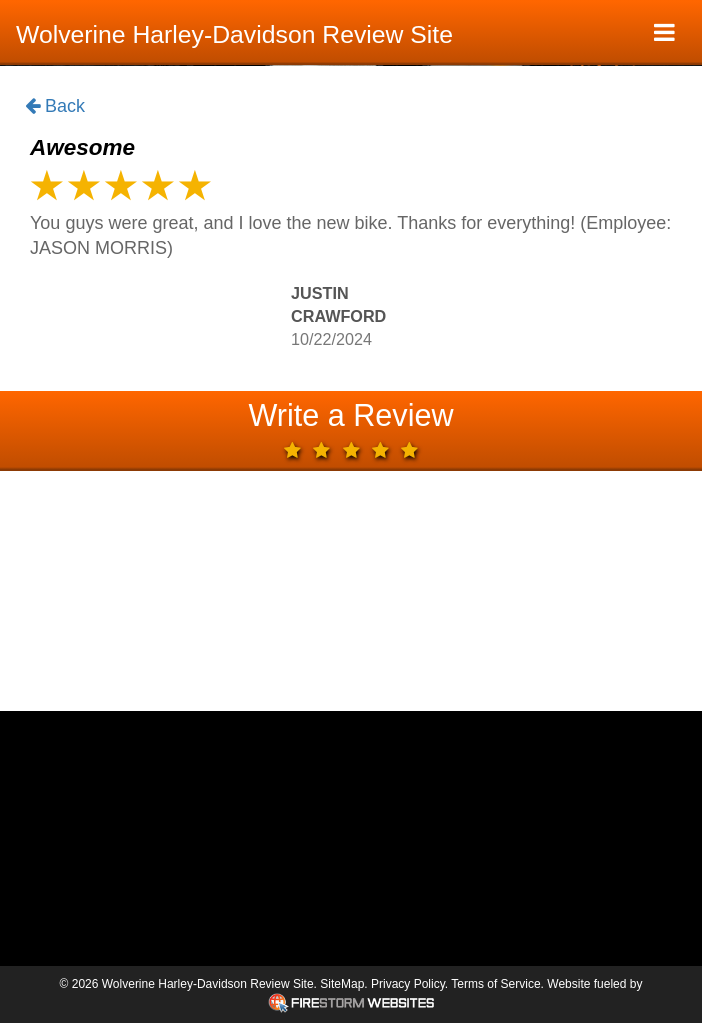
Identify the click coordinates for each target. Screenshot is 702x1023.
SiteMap (342, 984)
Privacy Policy (408, 984)
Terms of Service (495, 984)
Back (55, 107)
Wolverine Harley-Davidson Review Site (234, 34)
